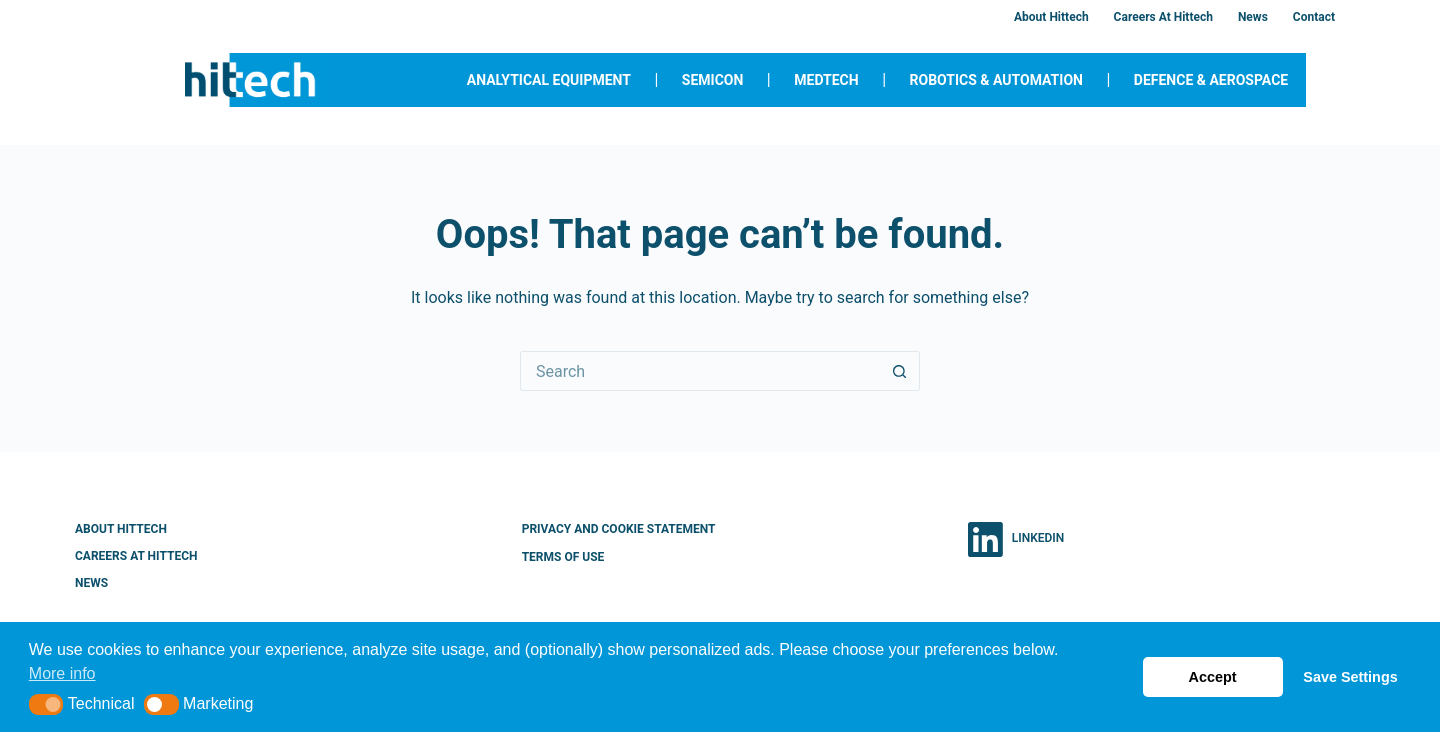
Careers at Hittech (1163, 17)
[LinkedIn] (1016, 539)
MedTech (826, 80)
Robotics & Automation (996, 80)
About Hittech (1051, 17)
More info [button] (62, 673)
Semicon (713, 80)
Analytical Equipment (549, 80)
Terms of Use (563, 557)
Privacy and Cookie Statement (619, 529)
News (1253, 17)
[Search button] (900, 371)
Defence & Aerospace (1211, 80)
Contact (1314, 17)
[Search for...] (700, 371)
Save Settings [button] (1350, 677)
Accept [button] (1213, 677)
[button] (46, 704)
